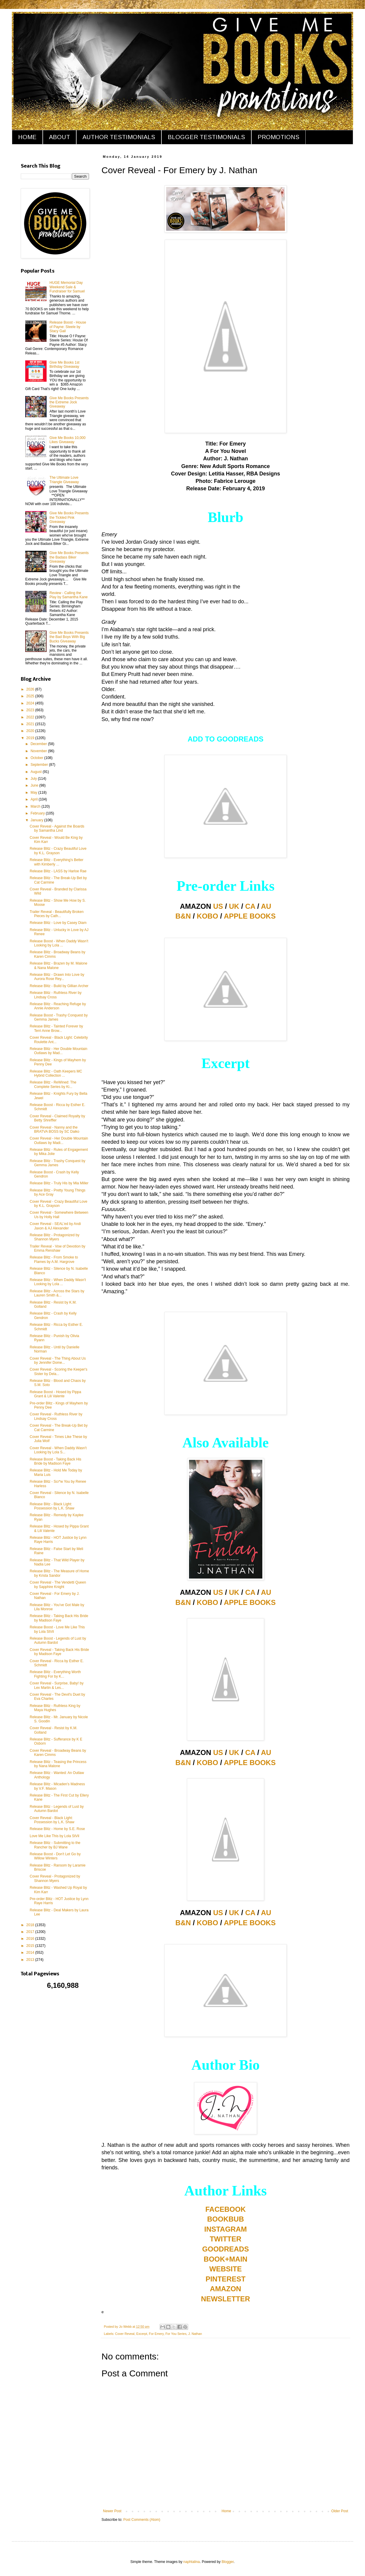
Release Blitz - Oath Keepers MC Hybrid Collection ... (56, 1073)
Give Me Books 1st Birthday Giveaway (65, 364)
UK (234, 906)
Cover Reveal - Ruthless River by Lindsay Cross (56, 1416)
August (37, 772)
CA (250, 906)
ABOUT (59, 137)
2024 (30, 703)
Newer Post (112, 2511)
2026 (30, 689)
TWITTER (226, 2239)
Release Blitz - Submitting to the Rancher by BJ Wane (55, 1845)
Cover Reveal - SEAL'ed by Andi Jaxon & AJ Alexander (55, 1226)
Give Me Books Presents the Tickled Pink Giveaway (69, 517)
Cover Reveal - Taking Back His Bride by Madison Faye (59, 1652)
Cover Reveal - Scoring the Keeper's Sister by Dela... (58, 1371)
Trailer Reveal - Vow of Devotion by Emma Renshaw (57, 1248)
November (39, 751)
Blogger (228, 2562)
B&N (183, 916)
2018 (30, 1925)
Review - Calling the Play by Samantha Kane (69, 595)
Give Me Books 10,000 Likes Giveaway (67, 440)
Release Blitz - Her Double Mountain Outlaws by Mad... (58, 1051)
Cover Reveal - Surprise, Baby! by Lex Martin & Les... (56, 1685)
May (34, 792)
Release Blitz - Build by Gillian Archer (59, 986)
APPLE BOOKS (250, 916)
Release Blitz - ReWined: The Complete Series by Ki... (53, 1084)
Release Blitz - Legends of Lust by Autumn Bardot (57, 1809)
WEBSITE (225, 2269)
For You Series (175, 2333)
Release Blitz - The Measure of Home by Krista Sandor (59, 1573)
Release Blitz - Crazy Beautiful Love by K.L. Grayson (58, 851)
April (35, 799)
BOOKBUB (225, 2219)
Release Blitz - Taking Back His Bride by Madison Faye (59, 1618)
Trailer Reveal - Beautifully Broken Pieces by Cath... (57, 914)
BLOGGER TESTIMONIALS (206, 137)
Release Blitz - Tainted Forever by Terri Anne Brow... (56, 1028)
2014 (30, 1952)
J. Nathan (195, 2333)
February (38, 813)
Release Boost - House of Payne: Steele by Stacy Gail (68, 326)
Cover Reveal (124, 2333)
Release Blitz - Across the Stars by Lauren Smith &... (57, 1293)
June (35, 785)
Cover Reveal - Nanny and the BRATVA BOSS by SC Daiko (54, 1129)
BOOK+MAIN (225, 2259)
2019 (30, 738)
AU (266, 906)
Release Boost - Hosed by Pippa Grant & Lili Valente (55, 1394)
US (218, 906)
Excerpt (141, 2333)
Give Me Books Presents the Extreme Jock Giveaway (69, 402)
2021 (30, 724)
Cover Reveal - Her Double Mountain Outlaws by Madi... (59, 1140)
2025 (30, 696)
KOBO (207, 916)
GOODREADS (225, 2249)
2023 (30, 710)
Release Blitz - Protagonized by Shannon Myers (54, 1237)
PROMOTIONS (278, 137)
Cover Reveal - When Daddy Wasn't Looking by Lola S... (58, 1450)
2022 (30, 717)
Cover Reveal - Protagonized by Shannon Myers (55, 1878)
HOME (27, 137)
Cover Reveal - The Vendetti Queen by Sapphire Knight (58, 1584)
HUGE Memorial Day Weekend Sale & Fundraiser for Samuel (67, 287)
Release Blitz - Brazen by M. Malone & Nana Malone (58, 965)
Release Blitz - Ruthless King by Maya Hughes (55, 1708)
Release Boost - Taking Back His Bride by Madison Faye (55, 1461)
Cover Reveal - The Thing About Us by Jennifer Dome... (58, 1360)
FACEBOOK (225, 2209)
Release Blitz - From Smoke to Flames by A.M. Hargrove (54, 1259)
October (37, 758)
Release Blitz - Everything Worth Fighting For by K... (55, 1674)
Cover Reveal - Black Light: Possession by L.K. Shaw (52, 1820)
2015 (30, 1946)
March (36, 806)
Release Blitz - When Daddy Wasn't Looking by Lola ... (58, 1282)
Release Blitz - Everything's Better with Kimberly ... (56, 862)
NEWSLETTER (225, 2299)
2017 (30, 1932)
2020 (30, 731)
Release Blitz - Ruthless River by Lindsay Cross (56, 995)
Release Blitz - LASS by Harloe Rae (58, 871)
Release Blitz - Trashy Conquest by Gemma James (57, 1163)
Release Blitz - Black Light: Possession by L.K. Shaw (52, 1506)
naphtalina (191, 2562)
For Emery (156, 2333)
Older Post (339, 2511)
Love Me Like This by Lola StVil (54, 1836)
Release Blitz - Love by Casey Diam (58, 923)
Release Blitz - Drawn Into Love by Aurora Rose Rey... (57, 977)
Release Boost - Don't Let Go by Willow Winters (55, 1856)
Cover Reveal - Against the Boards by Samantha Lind (57, 828)
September (40, 765)
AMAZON (225, 2289)
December (39, 744)
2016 (30, 1939)
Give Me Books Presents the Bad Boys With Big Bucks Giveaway (69, 637)
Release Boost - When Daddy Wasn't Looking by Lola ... (59, 943)
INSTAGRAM (225, 2229)
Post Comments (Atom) (141, 2520)
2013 (30, 1960)
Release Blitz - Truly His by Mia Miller (59, 1183)
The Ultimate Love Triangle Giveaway (64, 479)
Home (226, 2511)
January (37, 820)
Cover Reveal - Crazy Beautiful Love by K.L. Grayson (58, 1203)
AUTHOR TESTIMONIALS (118, 137)
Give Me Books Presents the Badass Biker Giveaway (69, 557)
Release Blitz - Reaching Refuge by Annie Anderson (58, 1006)
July (34, 779)
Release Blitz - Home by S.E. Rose (57, 1829)
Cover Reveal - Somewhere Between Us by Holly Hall (59, 1214)
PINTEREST (226, 2279)
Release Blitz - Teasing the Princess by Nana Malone (58, 1764)
